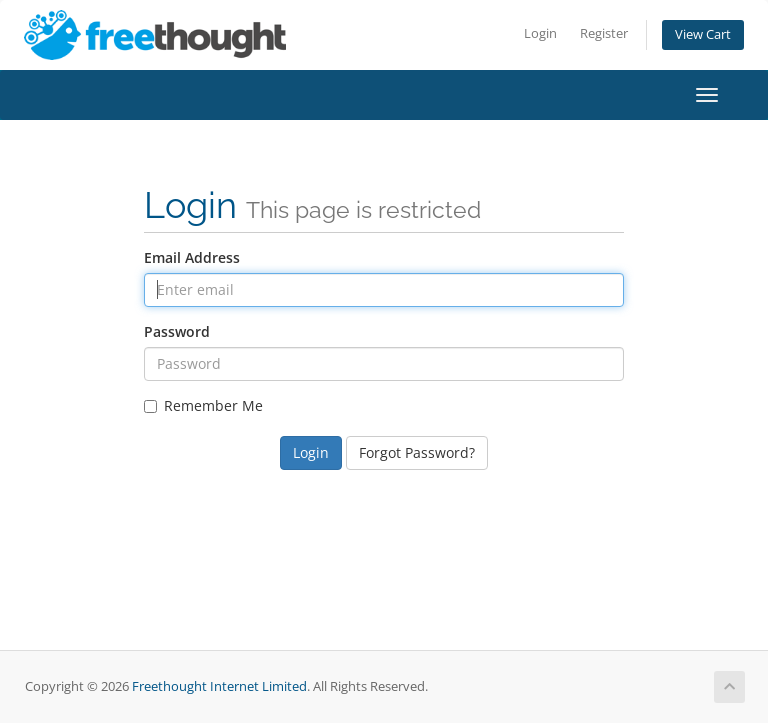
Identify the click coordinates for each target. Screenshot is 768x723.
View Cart (703, 34)
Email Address (192, 257)
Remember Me (203, 405)
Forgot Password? (417, 452)
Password (177, 331)
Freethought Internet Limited (219, 686)
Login (540, 33)
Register (604, 33)
